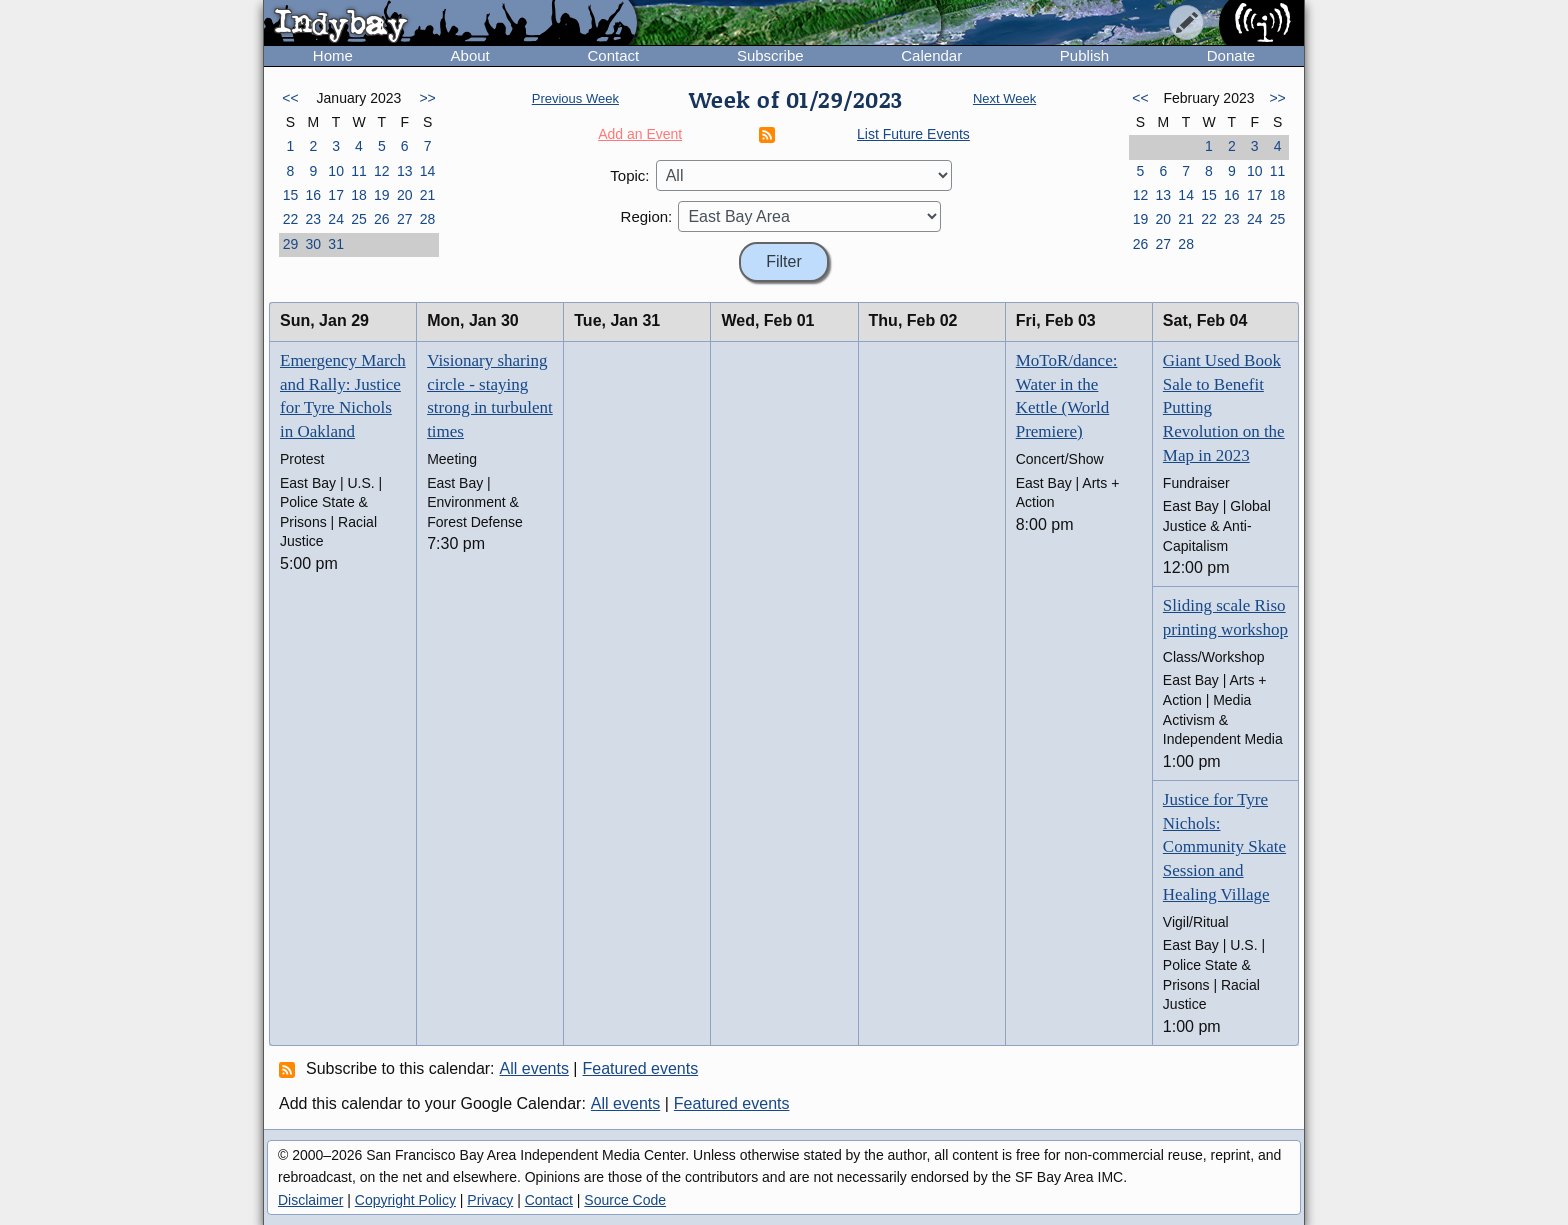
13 (405, 171)
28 (428, 219)
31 (336, 244)
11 (359, 171)
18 (359, 195)
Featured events (641, 1068)
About (470, 55)
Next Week (1004, 98)
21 (428, 195)
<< (290, 98)
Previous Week (575, 98)
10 (336, 171)
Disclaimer (310, 1200)
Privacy (490, 1200)
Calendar (931, 55)
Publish (1084, 55)
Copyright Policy (405, 1200)
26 (382, 219)
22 (291, 219)
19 (382, 195)
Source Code (625, 1200)
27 (405, 219)
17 (336, 195)
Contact (613, 55)
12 (382, 171)
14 (428, 171)
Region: (647, 216)
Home (333, 55)
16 (313, 195)
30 (313, 244)
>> (427, 98)
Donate (1231, 55)
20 (405, 195)
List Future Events (913, 134)
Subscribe (770, 55)
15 (291, 195)
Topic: (629, 175)
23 (313, 219)
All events (534, 1068)
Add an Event (640, 134)
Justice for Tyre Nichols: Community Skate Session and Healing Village (1224, 847)
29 (291, 244)
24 (336, 219)
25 (359, 219)
